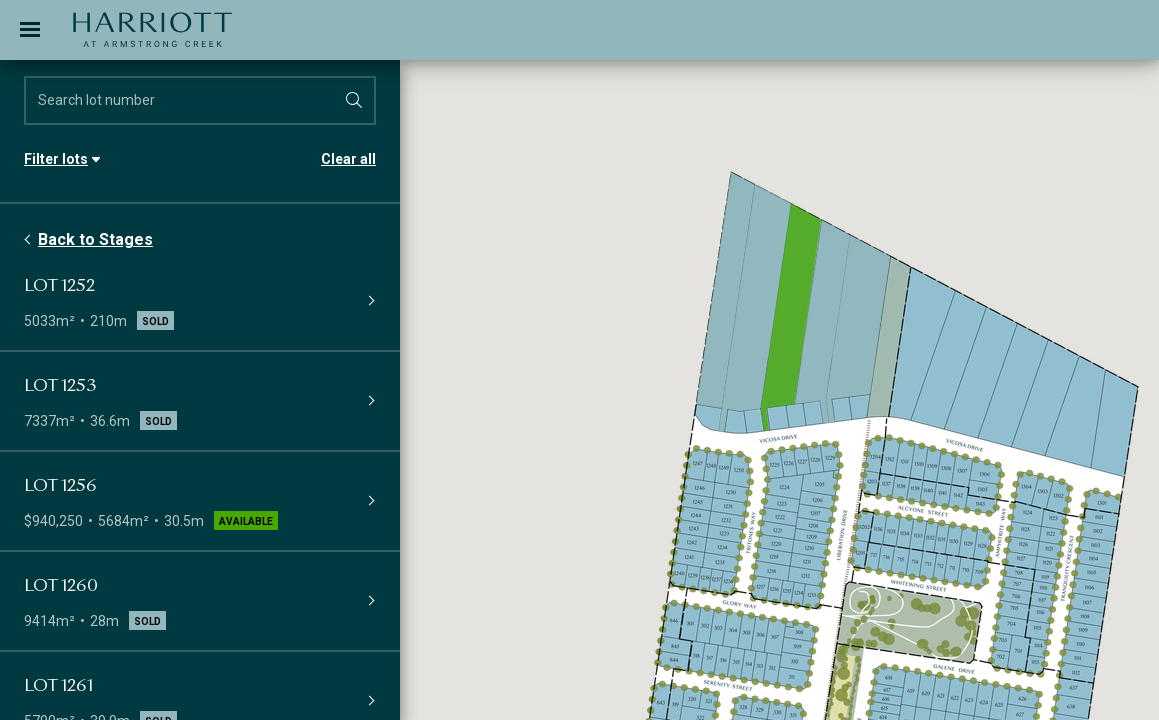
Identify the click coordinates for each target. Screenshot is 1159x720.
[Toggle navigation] (30, 30)
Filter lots (56, 159)
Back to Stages (95, 239)
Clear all (348, 159)
